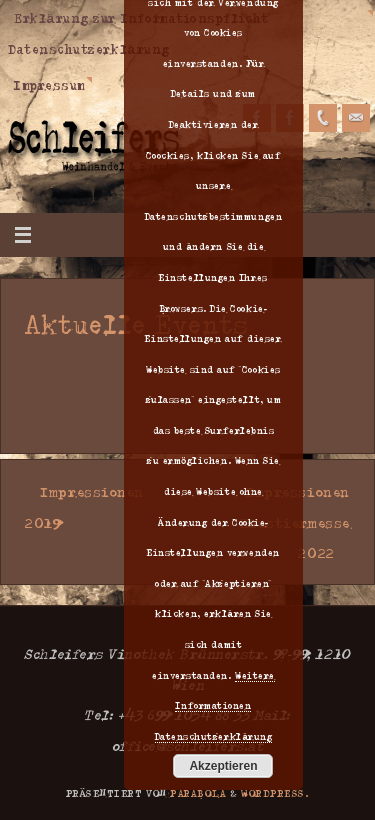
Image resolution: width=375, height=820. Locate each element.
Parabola (198, 793)
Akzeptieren (223, 766)
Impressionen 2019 (84, 506)
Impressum (50, 85)
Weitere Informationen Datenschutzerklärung (215, 705)
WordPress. (275, 793)
